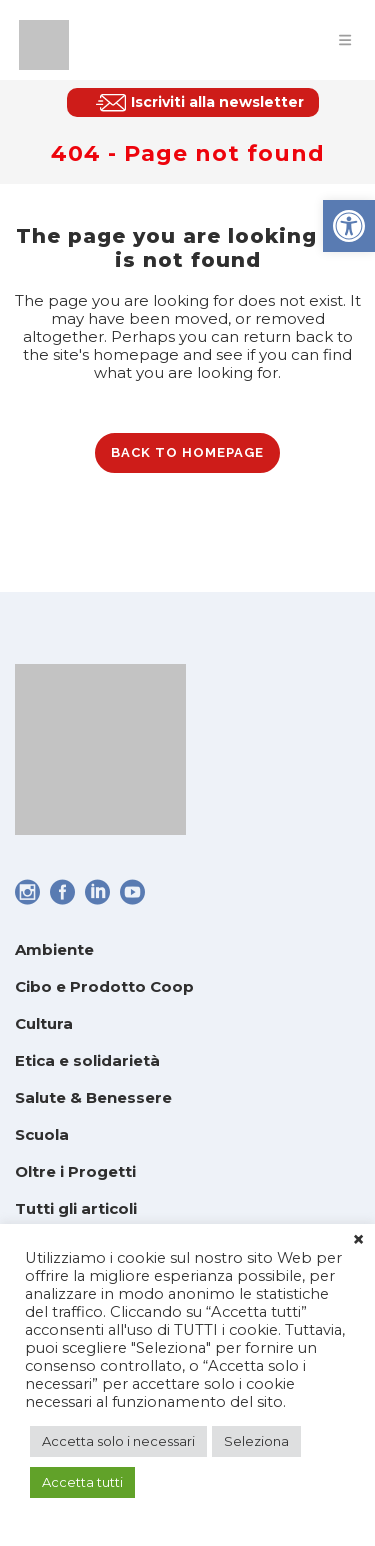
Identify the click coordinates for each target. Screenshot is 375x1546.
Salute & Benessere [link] (93, 1097)
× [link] (358, 1240)
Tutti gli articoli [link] (76, 1208)
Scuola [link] (42, 1134)
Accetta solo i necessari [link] (118, 1441)
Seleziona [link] (256, 1441)
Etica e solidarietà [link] (87, 1060)
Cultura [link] (44, 1023)
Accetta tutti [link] (82, 1482)
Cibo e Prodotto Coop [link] (104, 986)
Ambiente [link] (54, 949)
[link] (349, 226)
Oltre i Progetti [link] (75, 1171)
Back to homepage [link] (187, 452)
